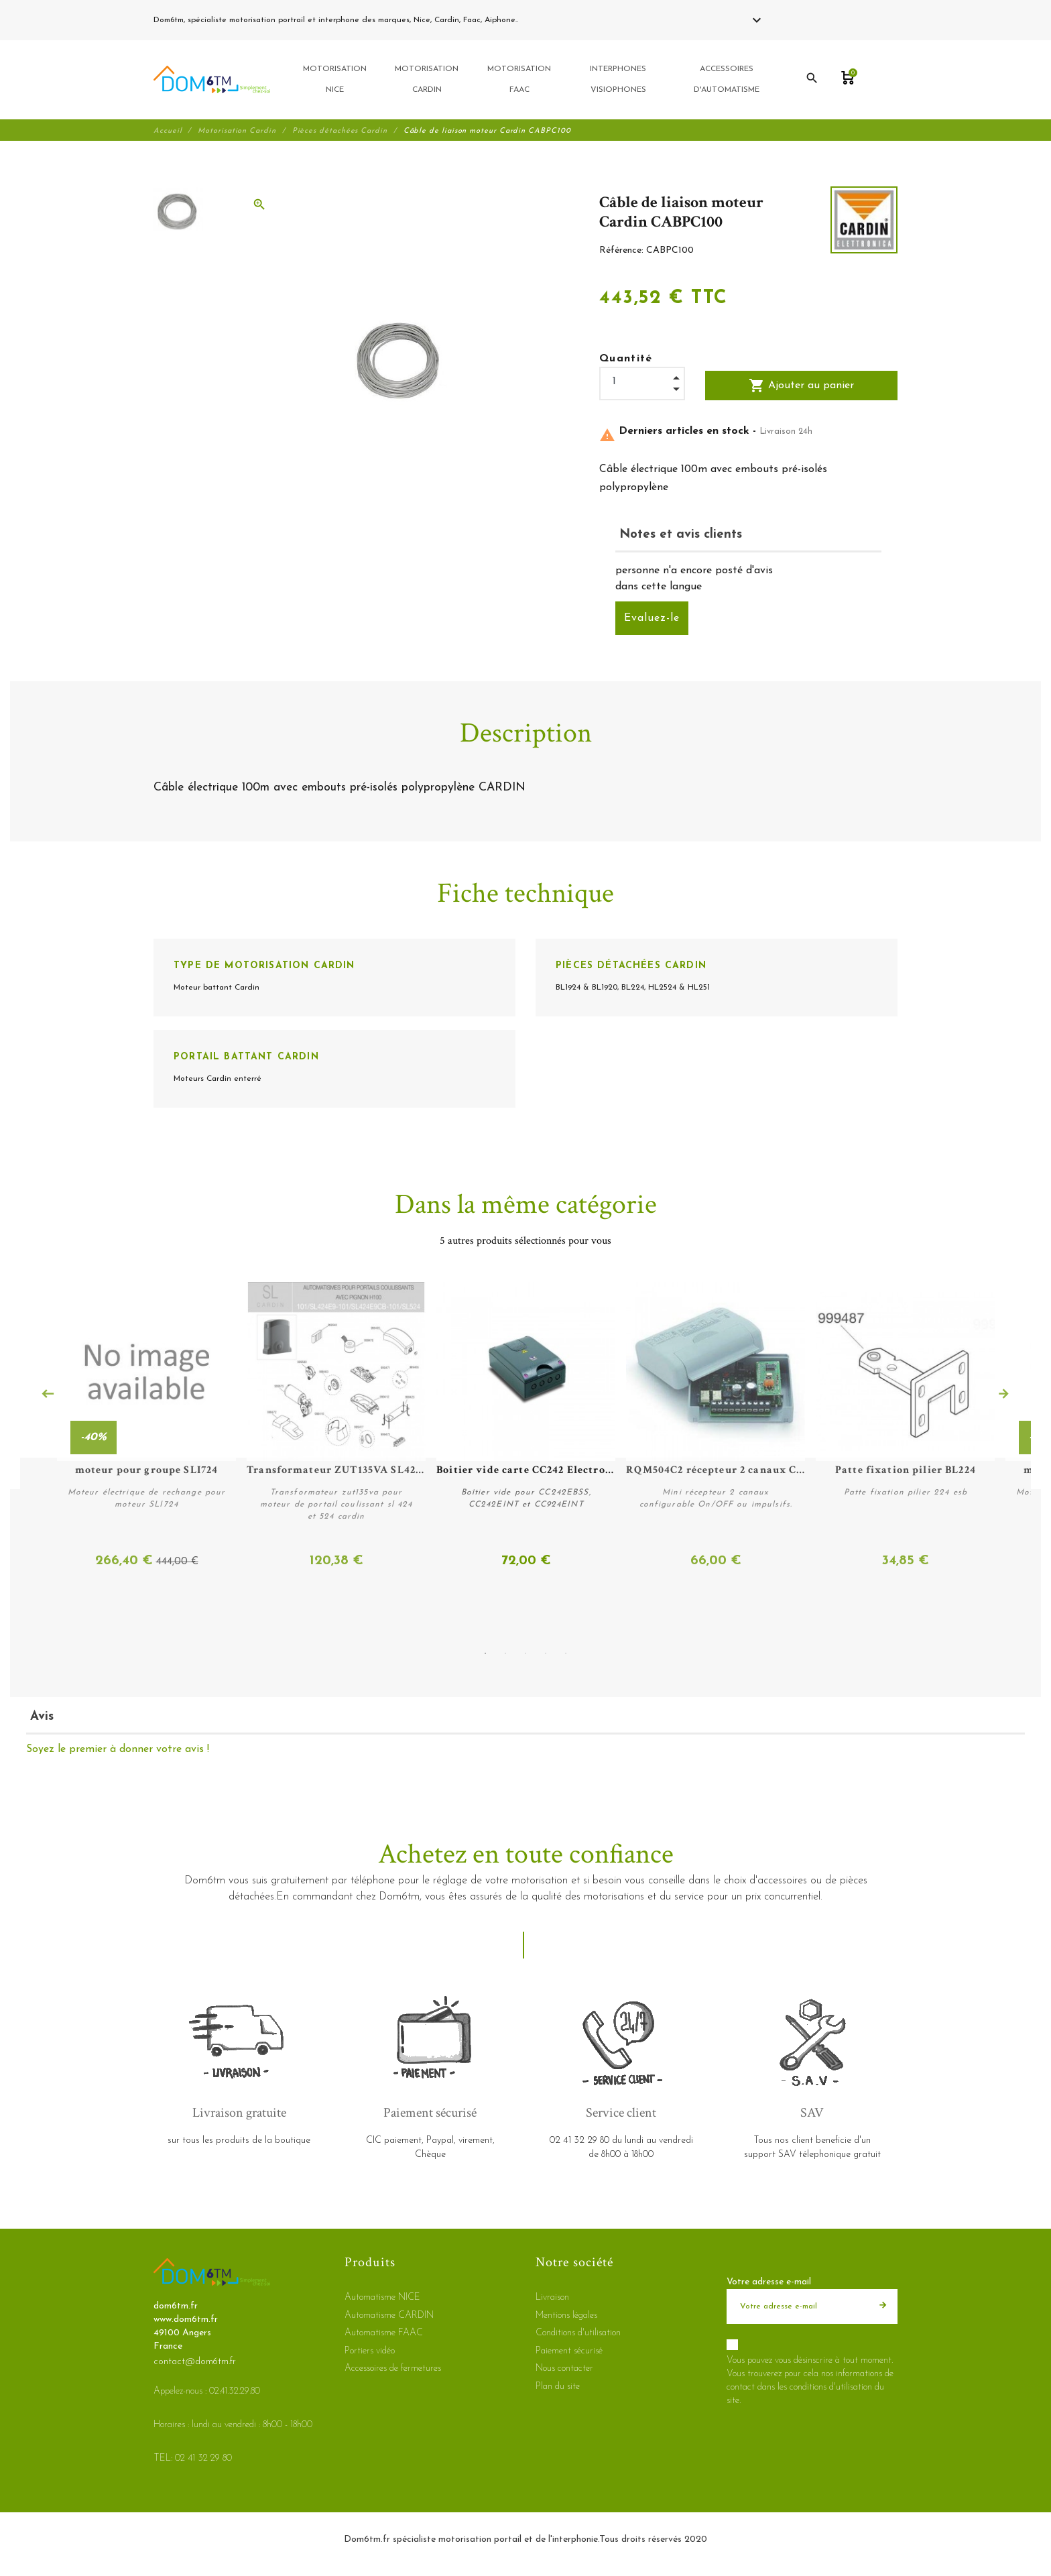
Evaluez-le (652, 621)
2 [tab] (505, 1652)
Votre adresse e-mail (769, 2281)
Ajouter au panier (801, 388)
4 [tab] (545, 1652)
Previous (47, 1395)
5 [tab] (565, 1652)
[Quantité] (642, 384)
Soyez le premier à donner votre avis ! (117, 1748)
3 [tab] (525, 1652)
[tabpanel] (525, 1427)
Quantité (626, 361)
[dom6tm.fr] (211, 81)
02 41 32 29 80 (551, 20)
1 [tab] (485, 1652)
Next (1003, 1395)
